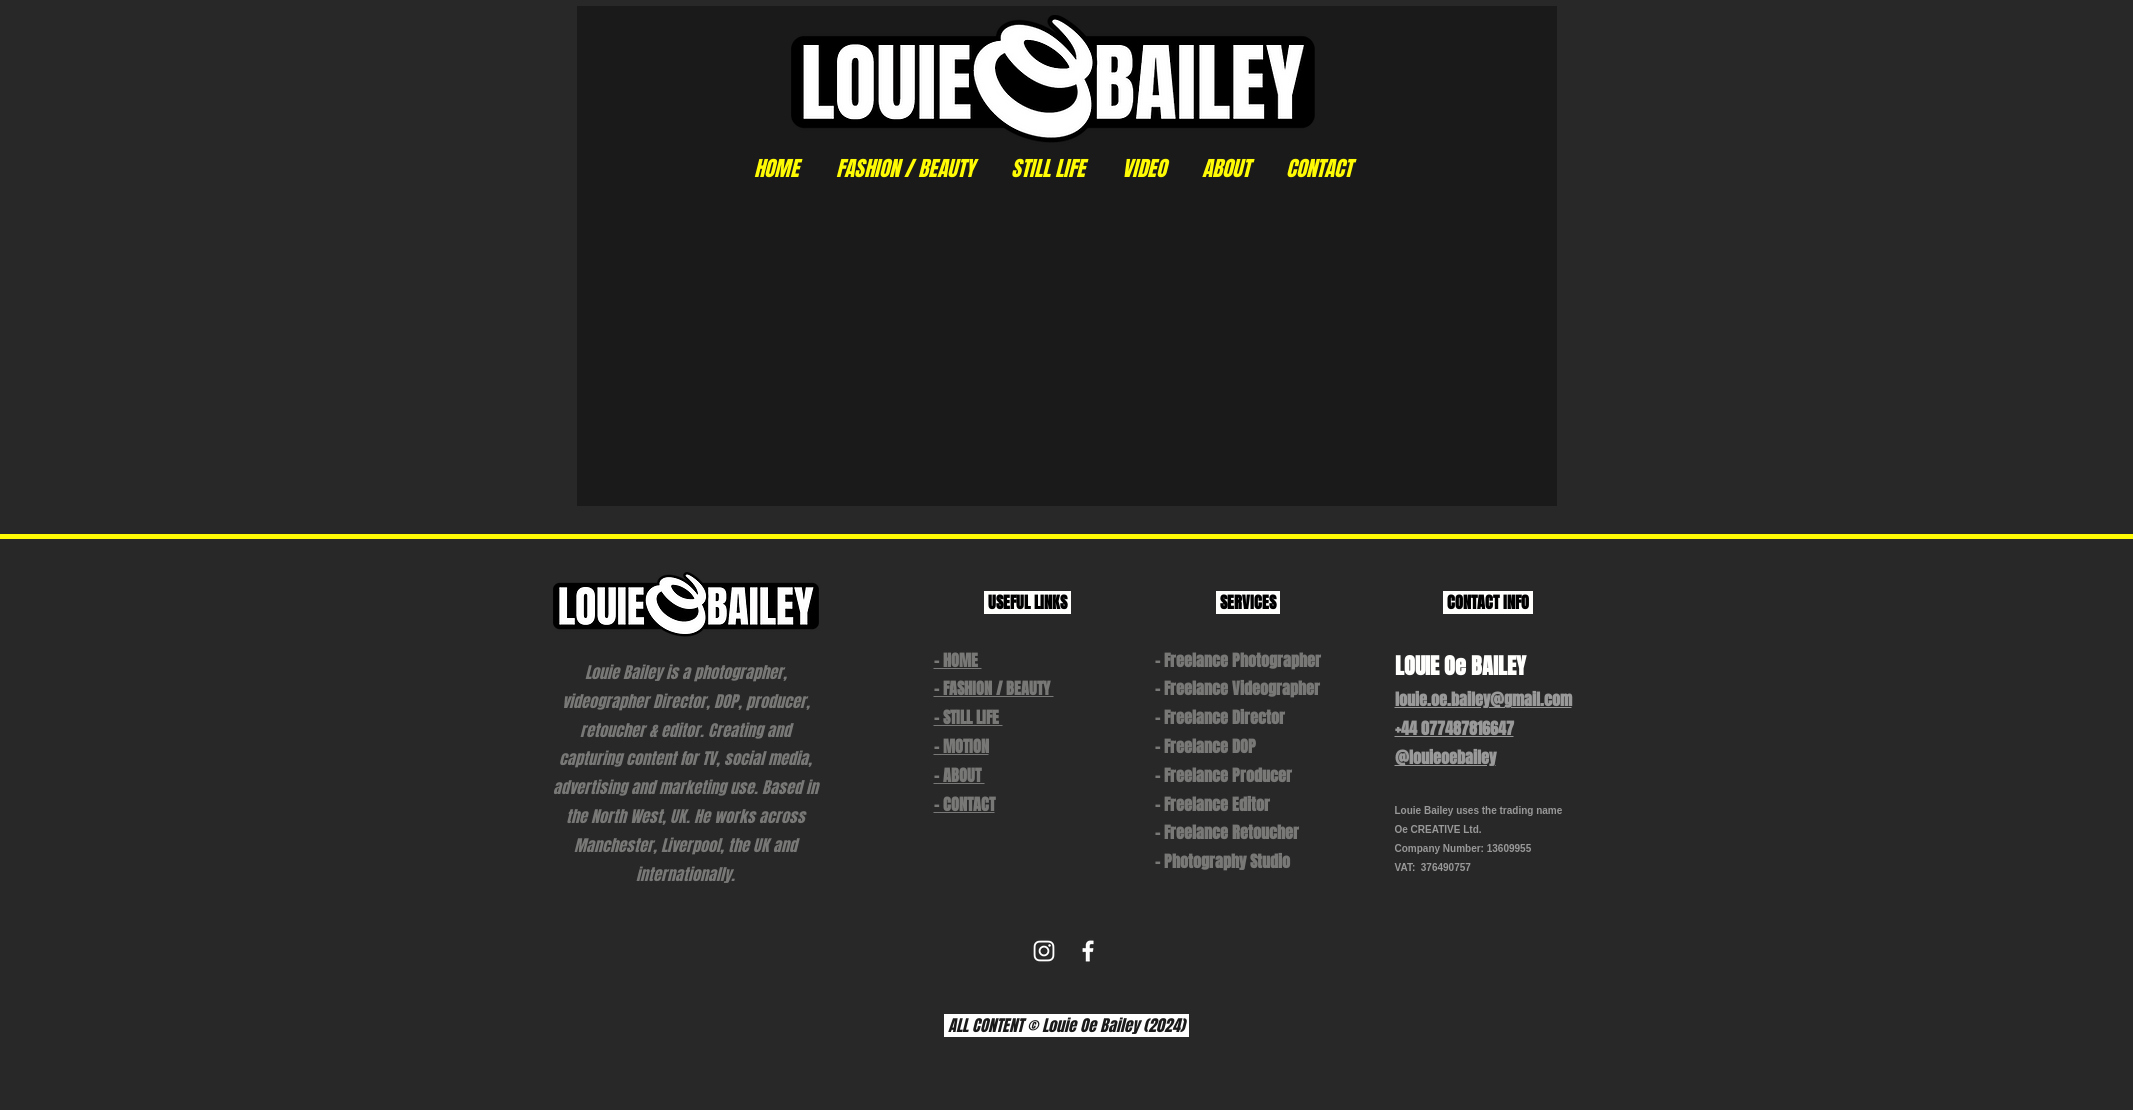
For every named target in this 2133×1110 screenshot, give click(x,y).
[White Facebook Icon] (1088, 951)
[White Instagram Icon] (1044, 951)
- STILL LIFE (968, 717)
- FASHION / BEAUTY (994, 688)
